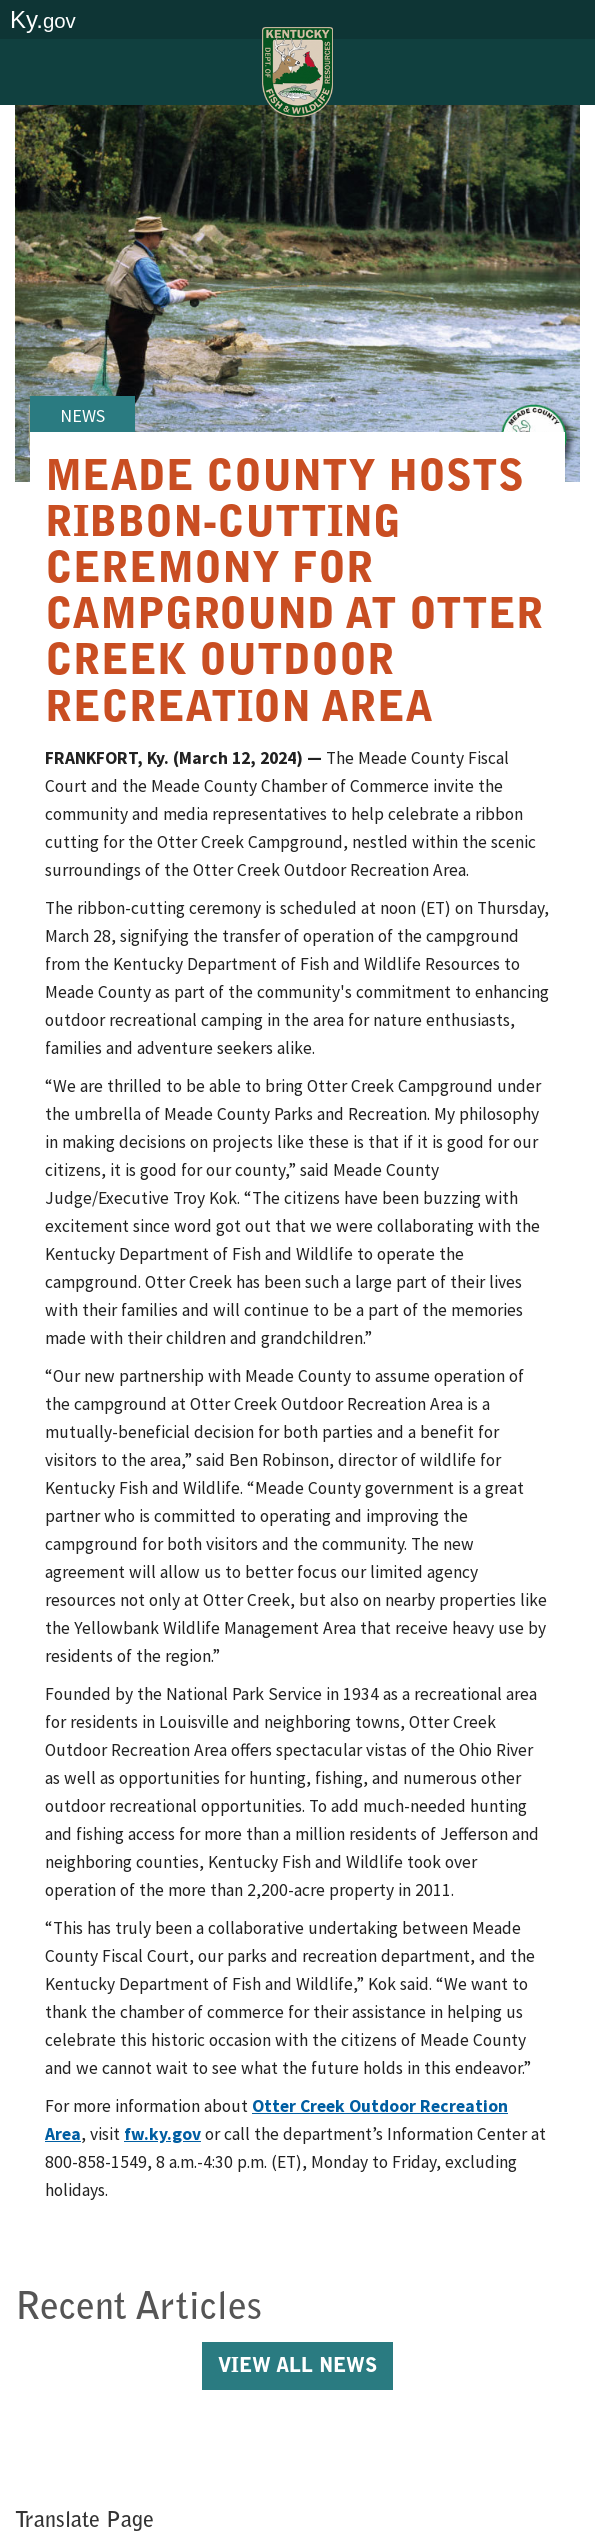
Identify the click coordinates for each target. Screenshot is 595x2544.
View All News (297, 2367)
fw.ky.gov (162, 2134)
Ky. (43, 19)
